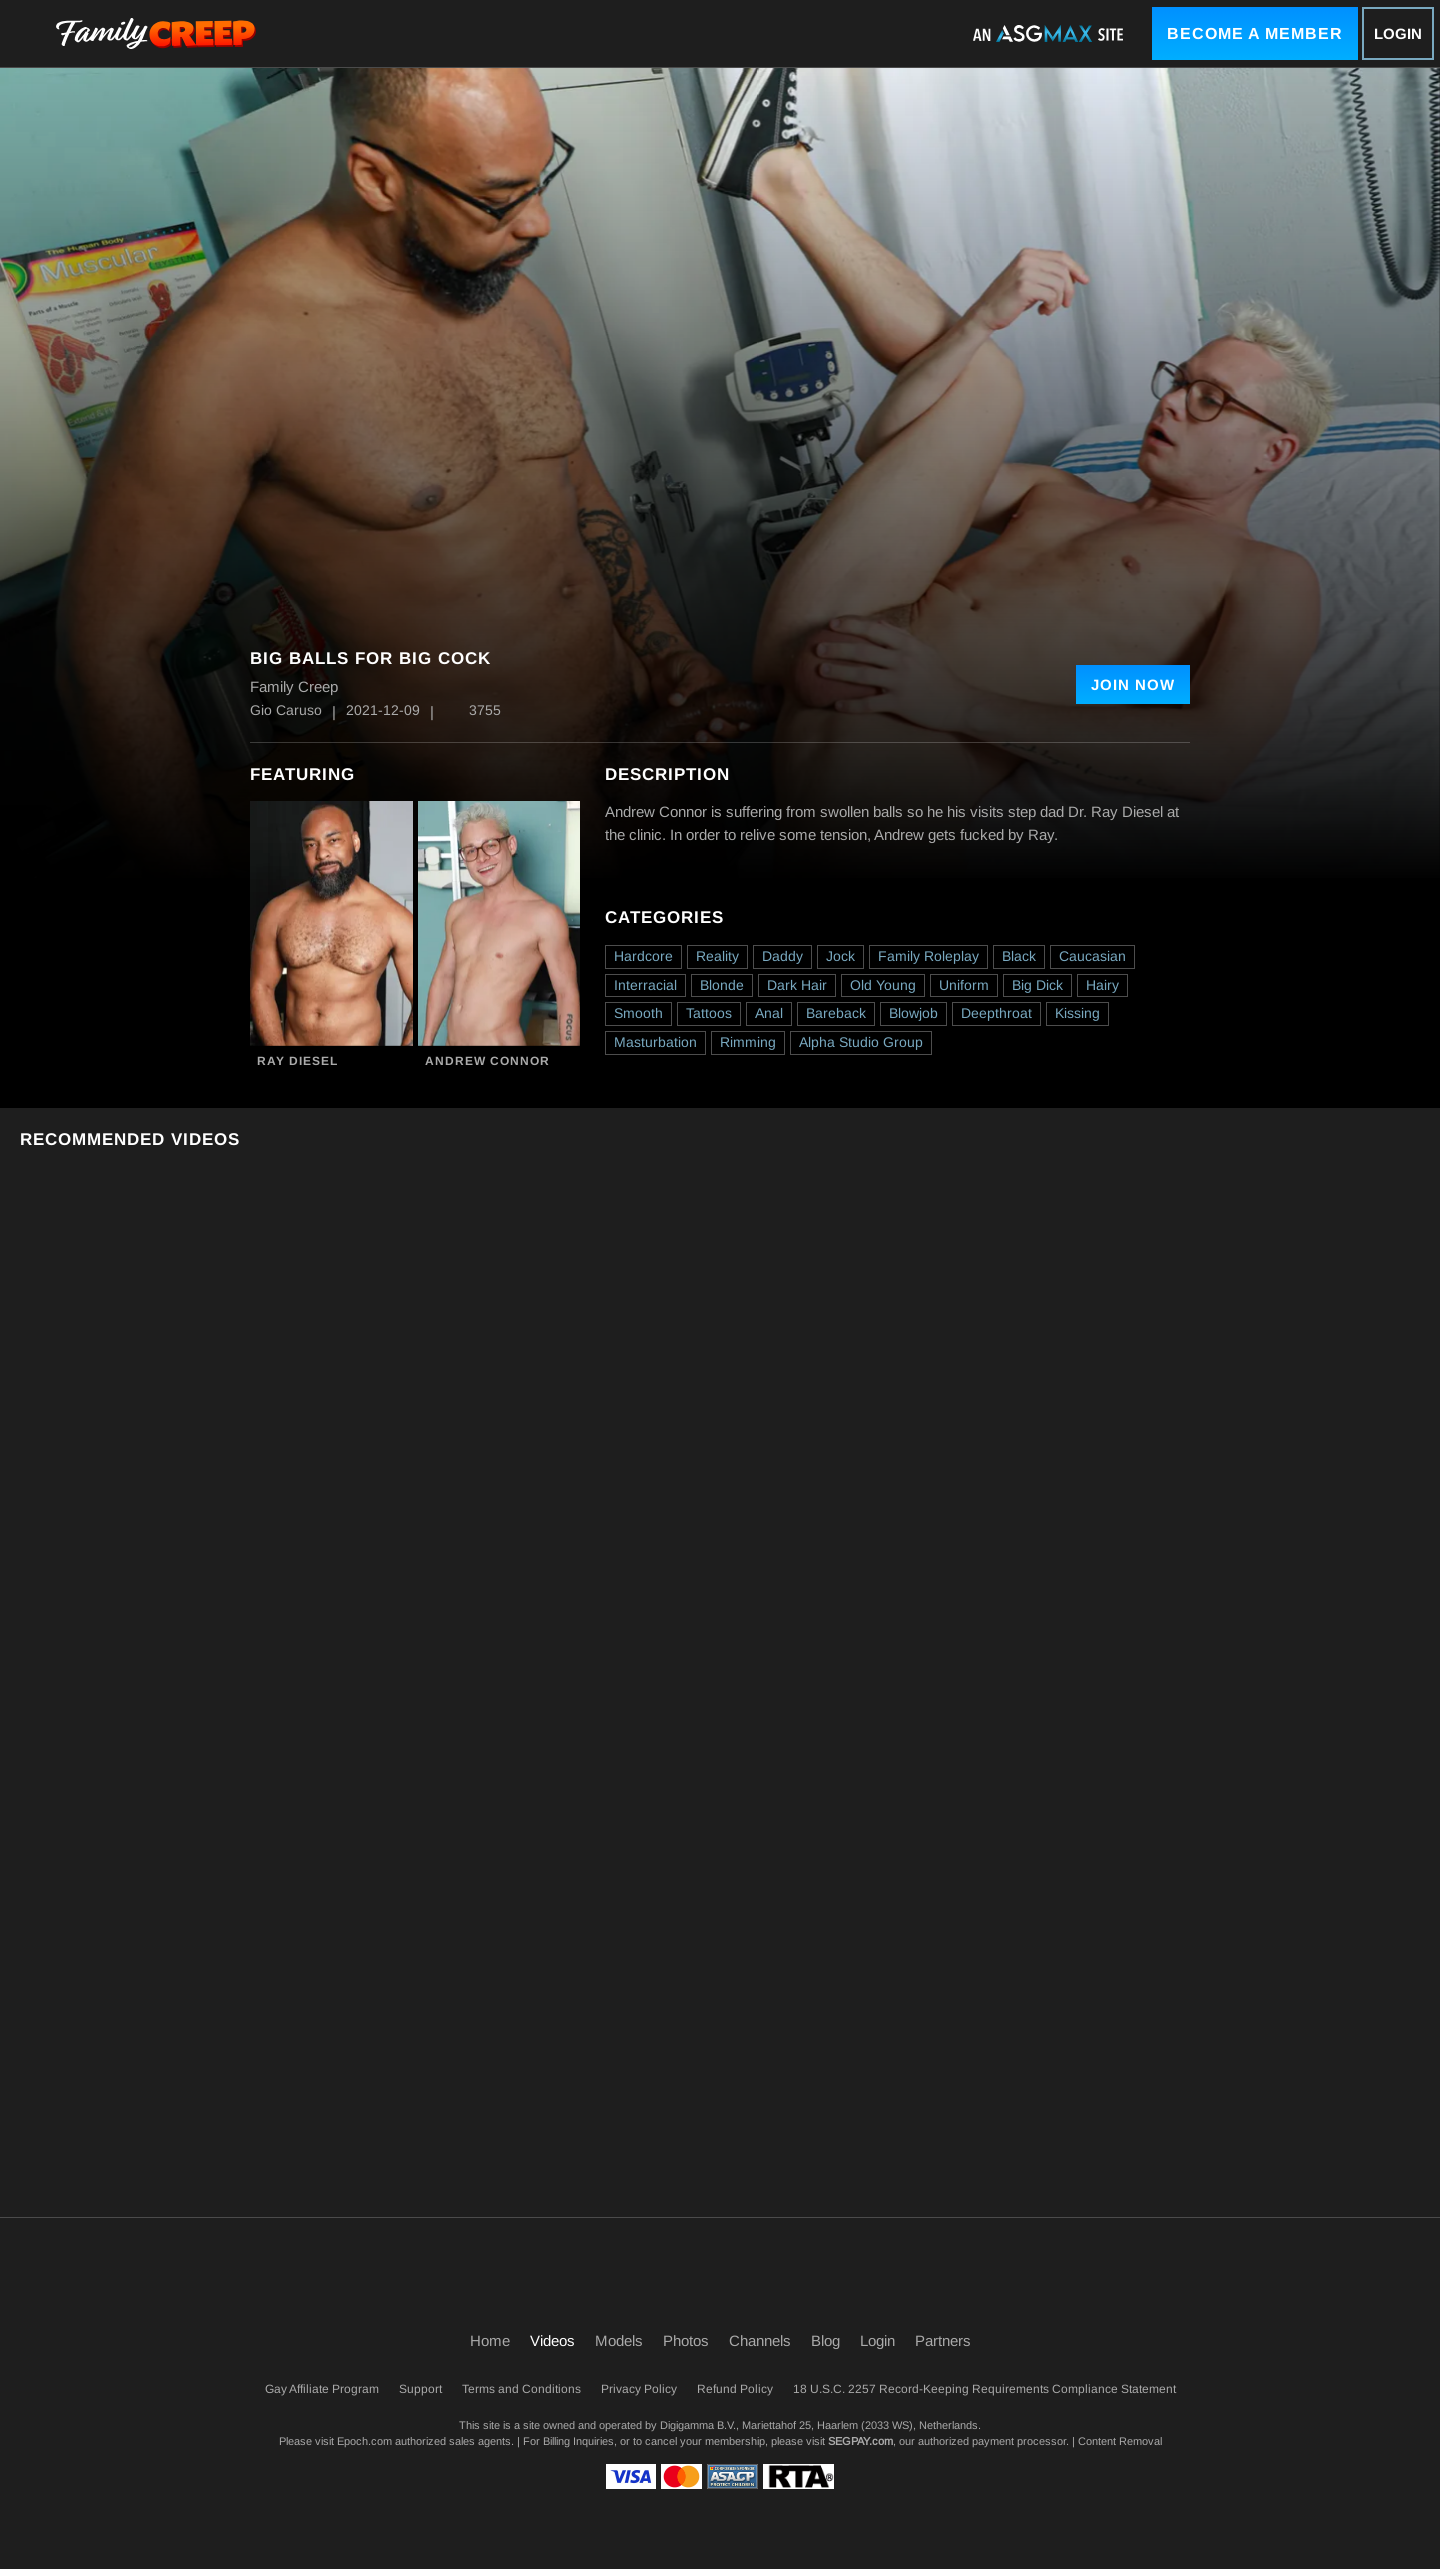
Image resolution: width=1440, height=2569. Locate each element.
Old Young (883, 985)
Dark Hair (797, 985)
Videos (552, 2340)
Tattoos (709, 1013)
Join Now (1133, 684)
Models (619, 2340)
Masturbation (655, 1042)
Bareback (836, 1013)
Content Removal (1120, 2441)
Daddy (782, 956)
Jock (840, 956)
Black (1019, 956)
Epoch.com (364, 2441)
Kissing (1077, 1013)
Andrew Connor (487, 1061)
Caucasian (1092, 956)
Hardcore (643, 956)
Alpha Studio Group (861, 1042)
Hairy (1102, 985)
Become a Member (1255, 33)
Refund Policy (735, 2389)
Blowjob (913, 1013)
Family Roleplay (928, 956)
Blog (825, 2340)
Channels (760, 2340)
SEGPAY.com (860, 2441)
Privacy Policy (639, 2389)
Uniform (964, 985)
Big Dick (1037, 985)
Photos (686, 2340)
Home (490, 2340)
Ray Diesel (297, 1061)
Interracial (645, 985)
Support (420, 2389)
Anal (769, 1013)
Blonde (722, 985)
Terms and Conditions (521, 2389)
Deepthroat (996, 1013)
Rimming (748, 1042)
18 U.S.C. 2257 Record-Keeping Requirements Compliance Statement (984, 2389)
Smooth (638, 1013)
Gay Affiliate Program (322, 2389)
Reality (717, 956)
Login (1398, 33)
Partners (943, 2340)
